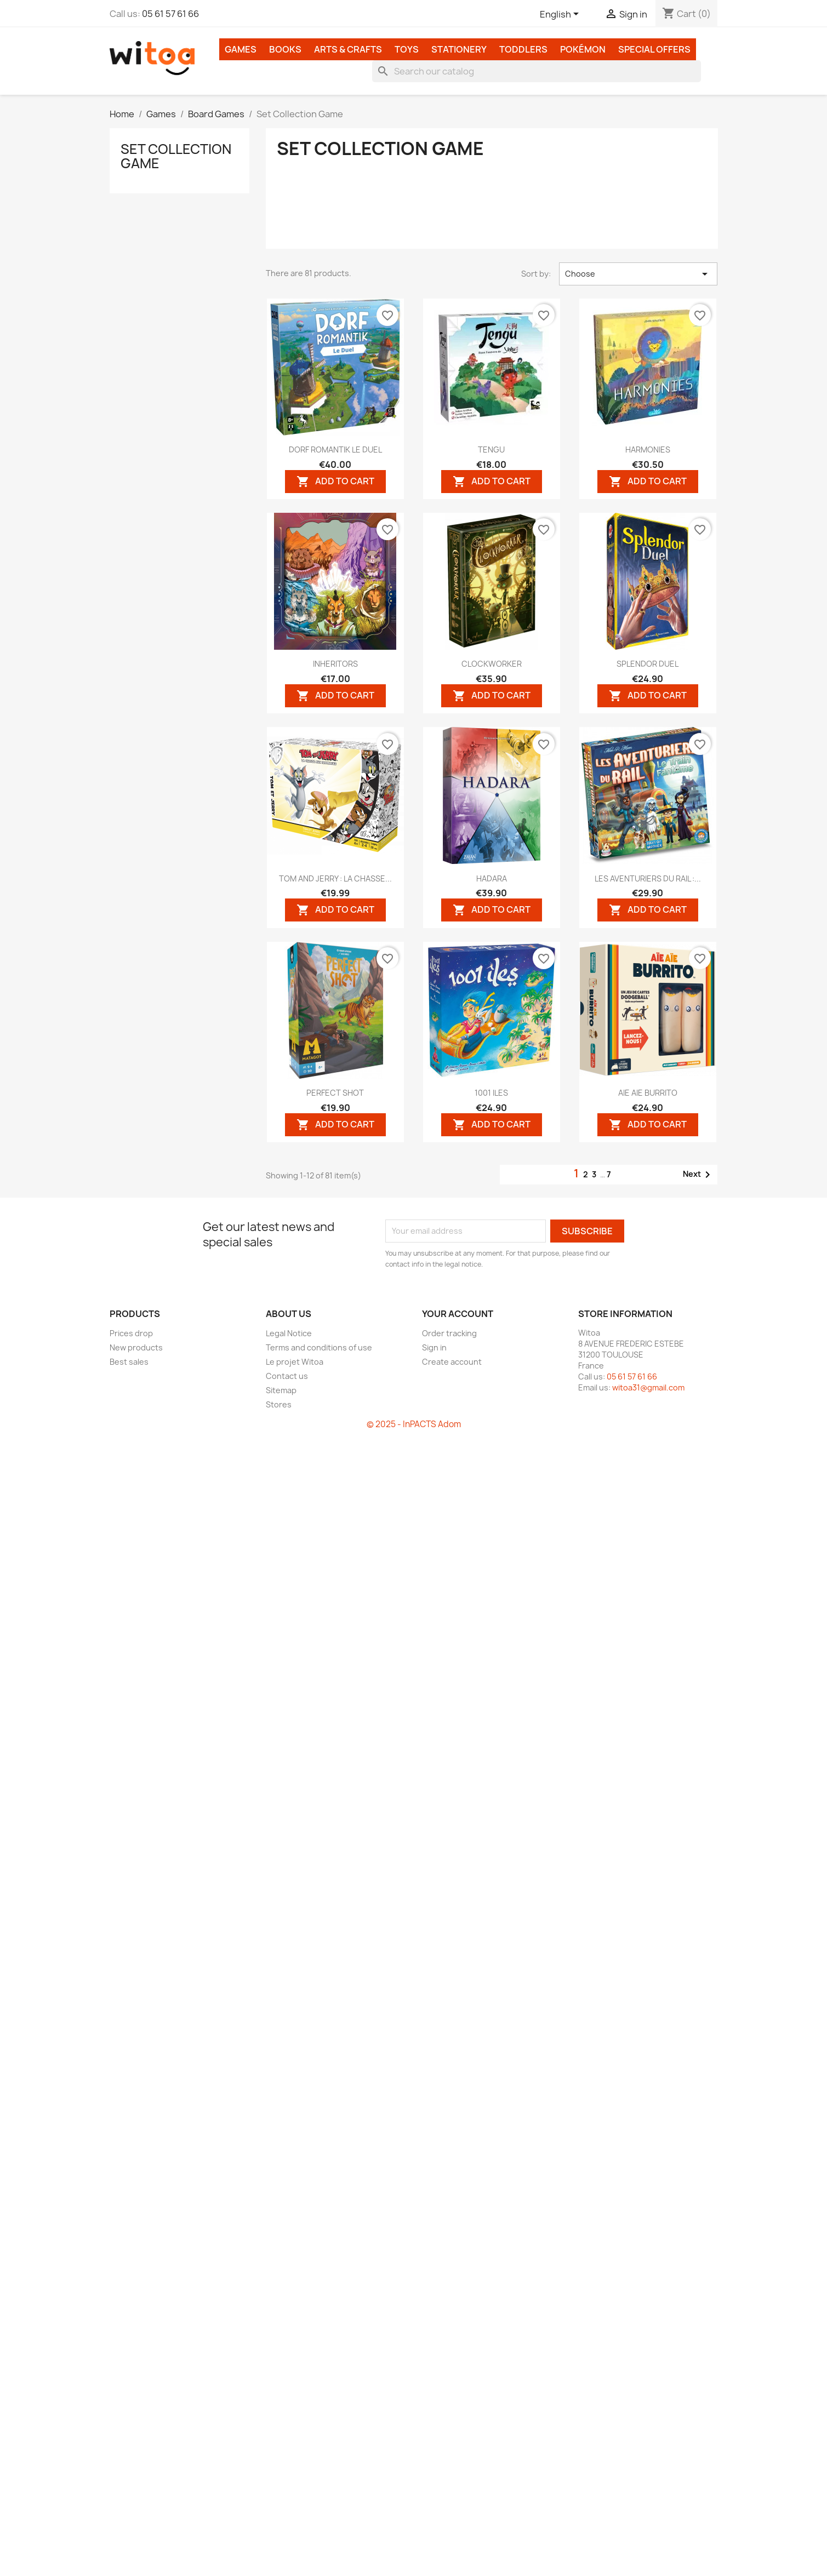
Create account (452, 1361)
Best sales (129, 1361)
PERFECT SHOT (335, 1092)
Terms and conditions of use (319, 1347)
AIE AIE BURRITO (647, 1092)
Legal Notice (289, 1333)
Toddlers (523, 49)
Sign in (434, 1347)
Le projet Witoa (294, 1361)
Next (698, 1174)
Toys (407, 49)
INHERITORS (335, 664)
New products (136, 1347)
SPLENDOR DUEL (647, 664)
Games (240, 49)
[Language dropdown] (561, 14)
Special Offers (654, 49)
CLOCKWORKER (491, 664)
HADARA (491, 878)
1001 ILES (491, 1092)
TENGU (491, 449)
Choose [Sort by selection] (638, 274)
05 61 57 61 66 (170, 14)
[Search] (536, 71)
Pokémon (583, 49)
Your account (457, 1314)
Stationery (459, 49)
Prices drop (131, 1333)
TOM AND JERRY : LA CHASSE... (335, 878)
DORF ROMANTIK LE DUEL (335, 449)
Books (285, 49)
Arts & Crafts (348, 49)
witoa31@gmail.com (648, 1387)
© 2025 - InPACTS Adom (414, 1424)
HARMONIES (647, 449)
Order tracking (449, 1333)
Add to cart (335, 481)
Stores (279, 1404)
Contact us (287, 1376)
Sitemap (281, 1390)
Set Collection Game (176, 156)
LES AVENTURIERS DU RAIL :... (648, 878)
